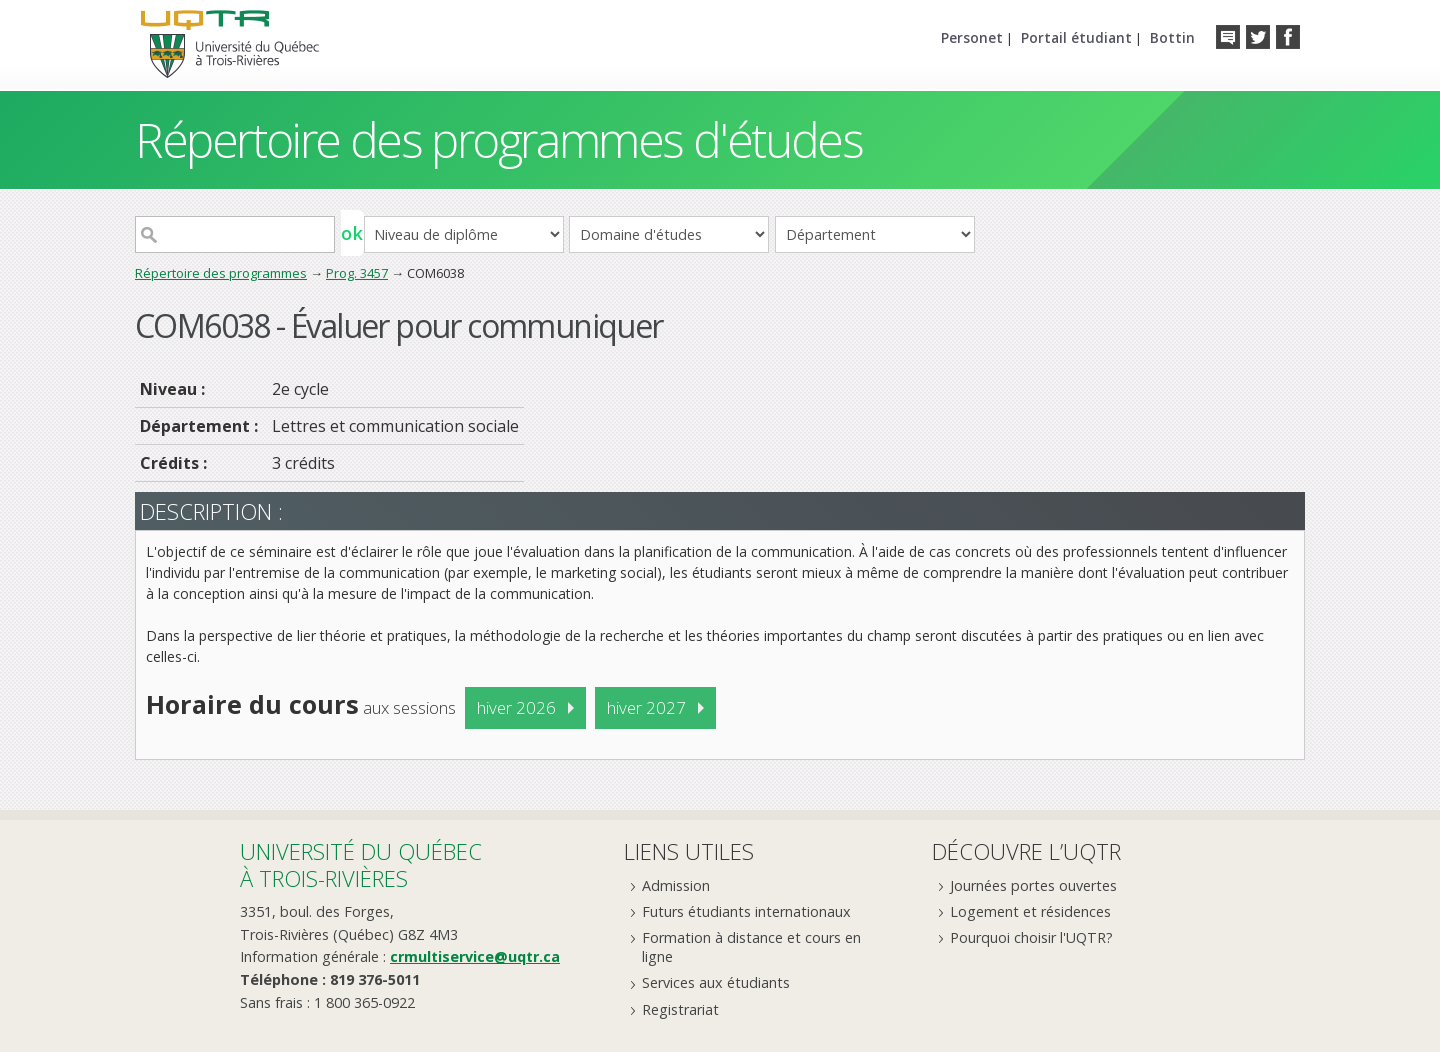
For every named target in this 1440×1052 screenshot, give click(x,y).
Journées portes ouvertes (1033, 885)
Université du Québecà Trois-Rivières (361, 864)
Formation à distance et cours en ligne (751, 947)
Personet (972, 37)
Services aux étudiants (716, 982)
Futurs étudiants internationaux (746, 911)
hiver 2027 (646, 707)
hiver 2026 (516, 707)
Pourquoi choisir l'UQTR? (1031, 937)
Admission (676, 885)
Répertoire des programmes (221, 273)
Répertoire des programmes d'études (498, 139)
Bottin (1172, 37)
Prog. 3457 (357, 273)
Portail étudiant (1076, 37)
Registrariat (680, 1009)
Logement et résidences (1030, 911)
